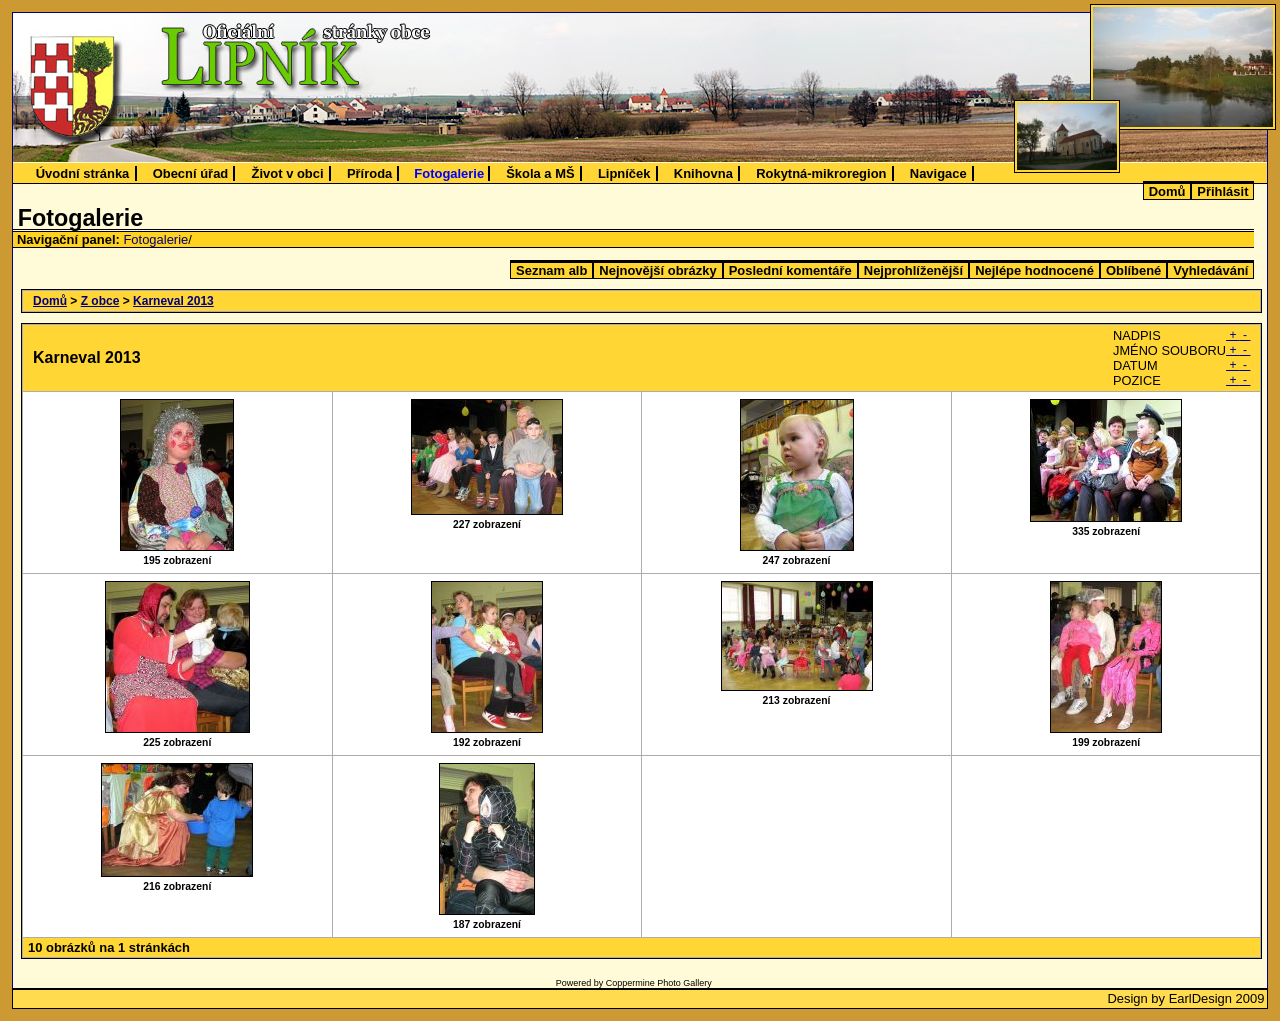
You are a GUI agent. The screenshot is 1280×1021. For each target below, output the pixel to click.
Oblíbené (1133, 270)
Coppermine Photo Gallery (659, 983)
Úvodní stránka (83, 173)
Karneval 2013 (173, 301)
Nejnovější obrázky (657, 270)
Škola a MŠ (540, 173)
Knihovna (703, 173)
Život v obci (288, 173)
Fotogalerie (449, 173)
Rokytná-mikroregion (821, 173)
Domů (1167, 191)
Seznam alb (551, 270)
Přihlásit (1222, 191)
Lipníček (624, 173)
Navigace (938, 173)
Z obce (100, 301)
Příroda (369, 173)
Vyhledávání (1210, 270)
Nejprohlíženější (913, 270)
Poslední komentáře (790, 270)
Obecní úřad (191, 173)
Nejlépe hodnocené (1034, 270)
